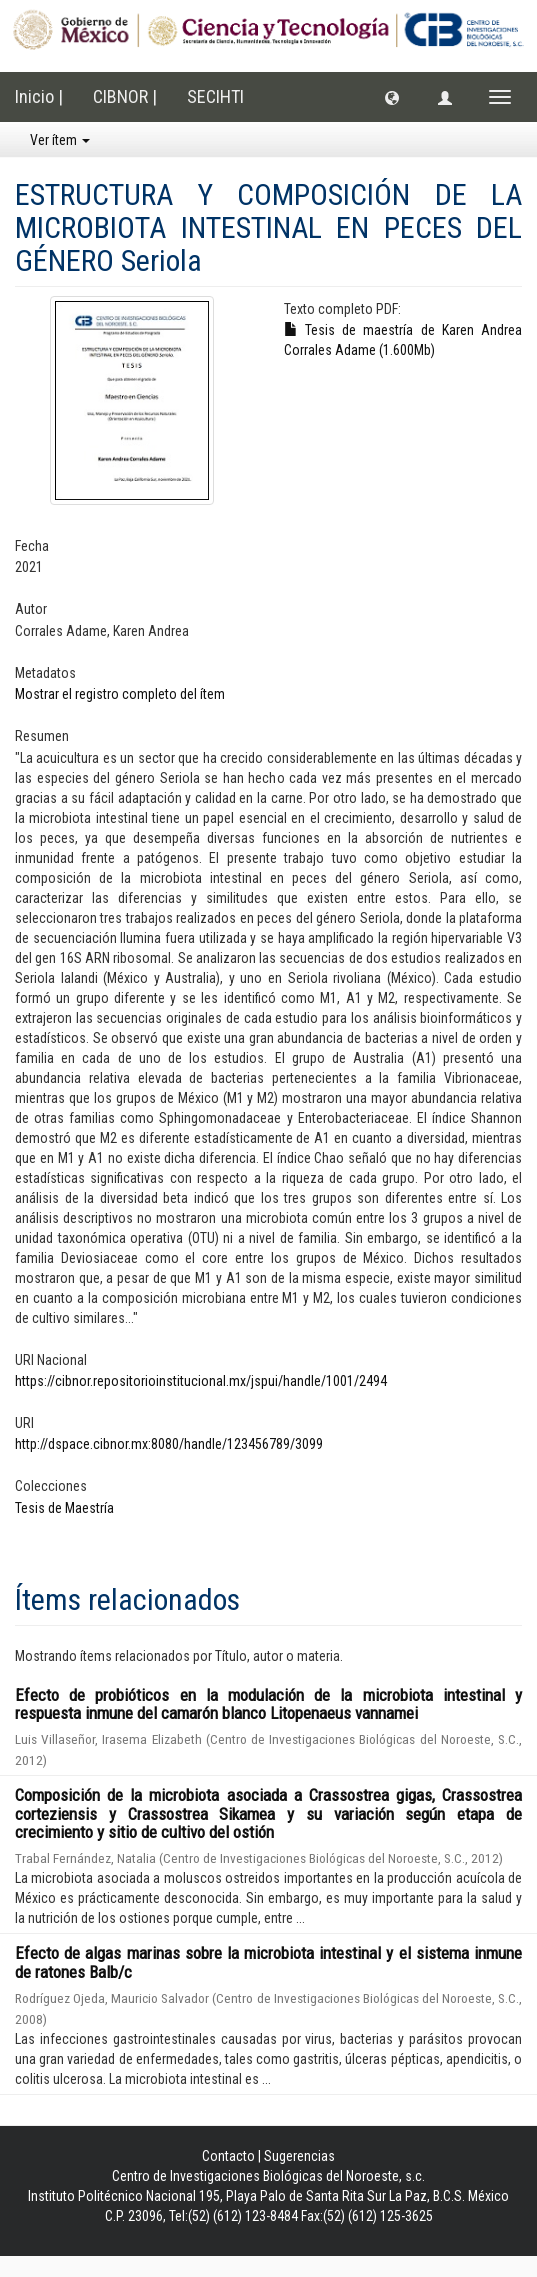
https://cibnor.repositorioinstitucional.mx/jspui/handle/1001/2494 (201, 1381)
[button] (392, 97)
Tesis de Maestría (64, 1508)
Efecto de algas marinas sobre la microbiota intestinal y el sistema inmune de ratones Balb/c (268, 1962)
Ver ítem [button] (60, 140)
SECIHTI (215, 96)
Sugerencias (299, 2156)
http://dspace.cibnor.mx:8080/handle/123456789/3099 (169, 1444)
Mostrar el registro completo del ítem (120, 694)
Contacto (228, 2156)
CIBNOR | (125, 96)
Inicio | (39, 96)
